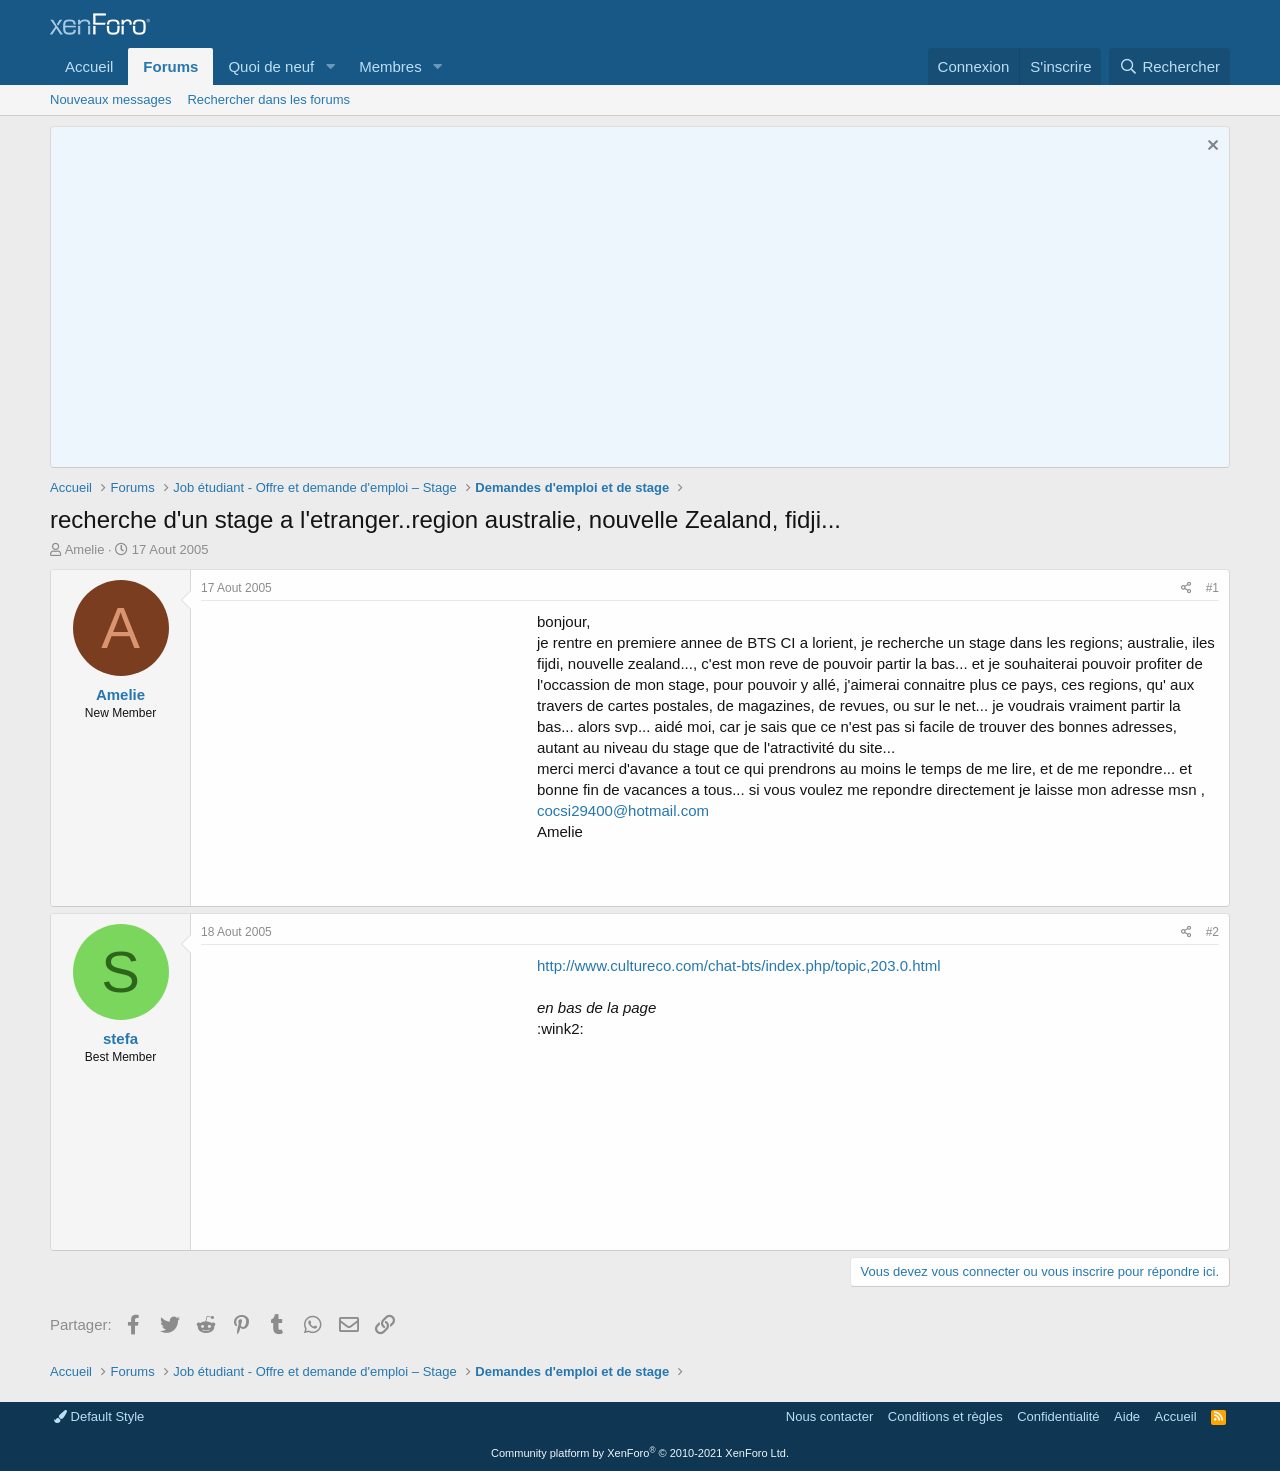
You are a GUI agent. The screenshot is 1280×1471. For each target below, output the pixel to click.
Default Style (99, 1416)
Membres (390, 66)
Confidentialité (1058, 1416)
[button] (330, 66)
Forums (170, 66)
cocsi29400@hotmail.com (623, 810)
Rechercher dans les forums (268, 99)
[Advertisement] (369, 751)
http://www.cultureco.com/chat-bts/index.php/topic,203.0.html (739, 965)
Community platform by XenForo (640, 1453)
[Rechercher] (1169, 66)
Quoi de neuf (271, 66)
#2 (1212, 932)
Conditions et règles (945, 1416)
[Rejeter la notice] (1210, 147)
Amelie (85, 549)
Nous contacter (829, 1416)
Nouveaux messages (110, 99)
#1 (1212, 588)
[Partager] (1186, 588)
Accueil (89, 66)
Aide (1127, 1416)
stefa (120, 1038)
